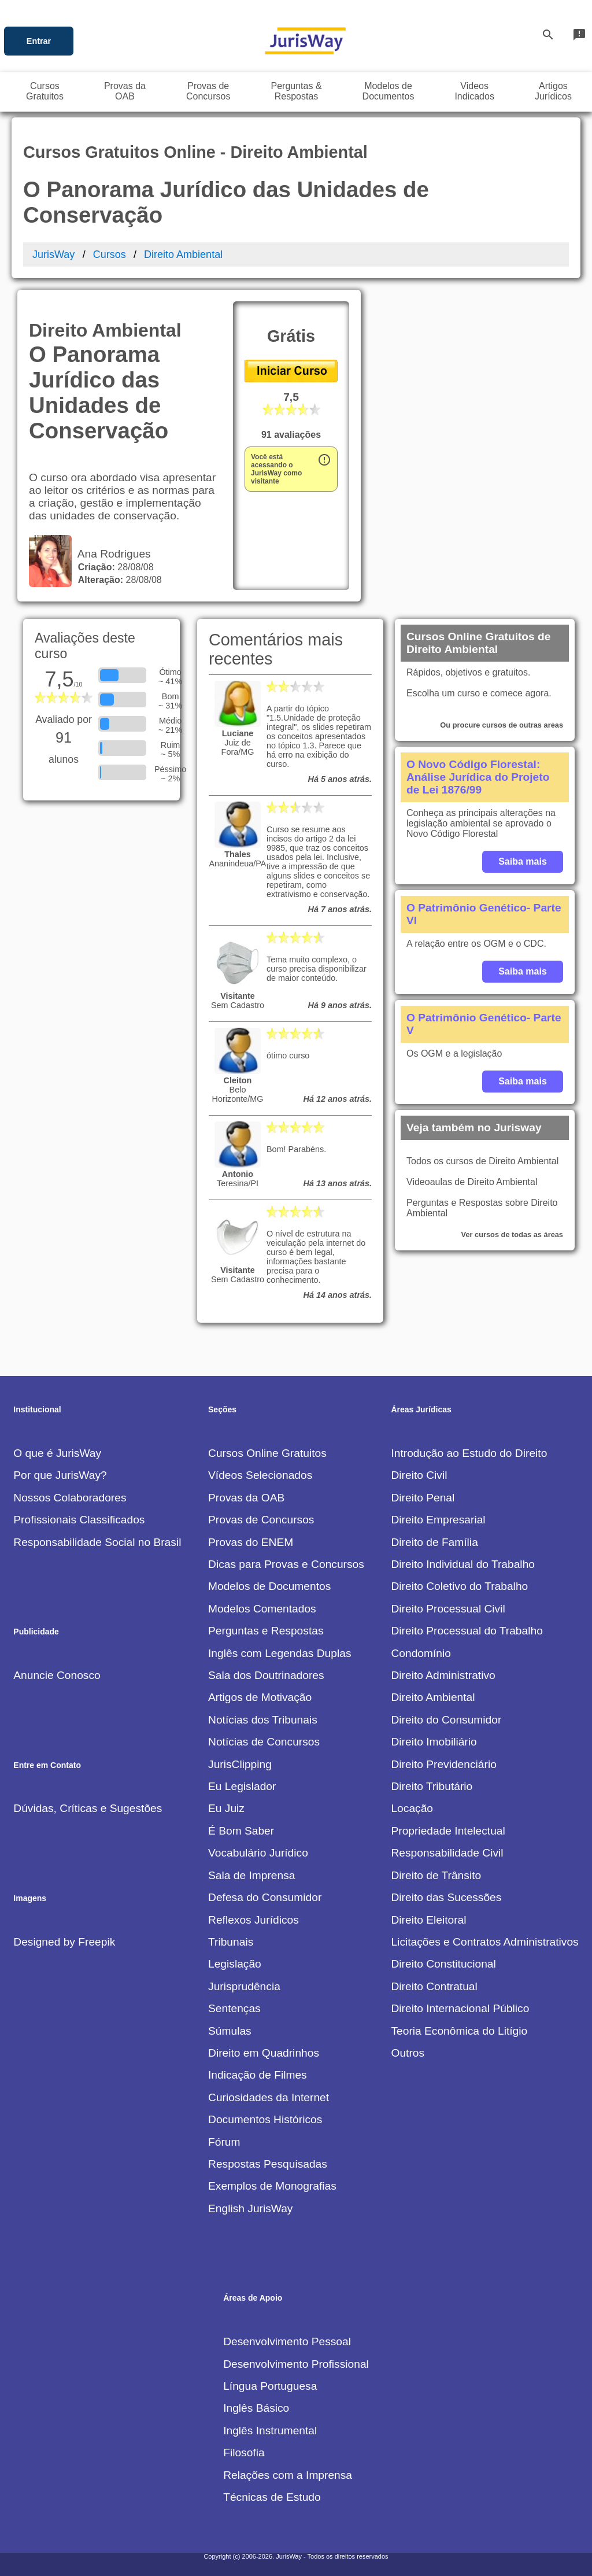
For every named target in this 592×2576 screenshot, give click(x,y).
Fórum (224, 2142)
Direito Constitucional (443, 1964)
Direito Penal (422, 1498)
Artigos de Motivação (260, 1697)
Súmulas (229, 2031)
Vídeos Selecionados (260, 1475)
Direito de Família (434, 1542)
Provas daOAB (125, 91)
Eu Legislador (242, 1786)
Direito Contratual (434, 1986)
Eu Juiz (226, 1808)
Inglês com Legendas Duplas (279, 1653)
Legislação (234, 1964)
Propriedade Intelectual (448, 1831)
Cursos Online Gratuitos (267, 1453)
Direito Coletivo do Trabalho (459, 1586)
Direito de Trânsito (436, 1875)
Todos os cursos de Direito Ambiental (482, 1161)
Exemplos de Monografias (272, 2186)
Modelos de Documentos (269, 1586)
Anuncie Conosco (56, 1675)
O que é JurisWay (57, 1453)
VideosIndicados (474, 91)
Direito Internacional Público (460, 2008)
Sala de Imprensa (251, 1875)
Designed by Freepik (64, 1942)
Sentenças (234, 2008)
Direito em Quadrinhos (263, 2053)
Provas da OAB (246, 1498)
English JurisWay (250, 2208)
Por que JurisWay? (59, 1475)
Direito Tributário (431, 1786)
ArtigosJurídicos (553, 91)
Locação (412, 1808)
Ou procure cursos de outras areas (501, 725)
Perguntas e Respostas (265, 1631)
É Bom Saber (241, 1831)
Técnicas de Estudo (272, 2497)
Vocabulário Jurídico (258, 1853)
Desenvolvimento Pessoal (287, 2341)
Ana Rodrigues (111, 554)
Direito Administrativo (443, 1675)
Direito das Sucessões (446, 1897)
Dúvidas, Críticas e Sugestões (87, 1808)
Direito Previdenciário (443, 1764)
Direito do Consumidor (446, 1720)
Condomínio (420, 1653)
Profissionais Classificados (79, 1520)
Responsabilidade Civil (447, 1853)
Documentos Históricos (265, 2119)
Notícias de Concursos (264, 1742)
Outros (407, 2053)
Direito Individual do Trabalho (463, 1564)
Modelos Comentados (262, 1609)
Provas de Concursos (261, 1520)
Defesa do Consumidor (264, 1897)
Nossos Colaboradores (69, 1498)
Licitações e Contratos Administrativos (484, 1942)
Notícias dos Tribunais (262, 1720)
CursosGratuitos (45, 91)
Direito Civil (419, 1475)
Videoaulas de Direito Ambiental (472, 1182)
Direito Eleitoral (428, 1920)
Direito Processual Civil (448, 1609)
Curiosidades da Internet (268, 2097)
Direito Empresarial (438, 1520)
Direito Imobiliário (433, 1742)
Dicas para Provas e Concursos (286, 1564)
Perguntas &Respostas (296, 91)
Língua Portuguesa (270, 2386)
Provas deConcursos (208, 91)
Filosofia (243, 2452)
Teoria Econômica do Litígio (459, 2031)
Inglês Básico (256, 2408)
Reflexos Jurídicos (253, 1920)
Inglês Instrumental (270, 2430)
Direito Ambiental (183, 254)
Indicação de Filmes (257, 2075)
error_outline (324, 460)
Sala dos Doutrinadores (266, 1675)
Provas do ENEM (250, 1542)
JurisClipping (240, 1764)
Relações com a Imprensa (287, 2475)
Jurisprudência (244, 1986)
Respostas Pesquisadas (267, 2164)
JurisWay (53, 254)
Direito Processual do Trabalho (466, 1631)
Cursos (109, 254)
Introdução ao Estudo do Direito (469, 1453)
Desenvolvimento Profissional (296, 2364)
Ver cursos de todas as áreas (512, 1234)
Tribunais (230, 1942)
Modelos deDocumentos (388, 91)
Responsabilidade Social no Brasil (97, 1542)
